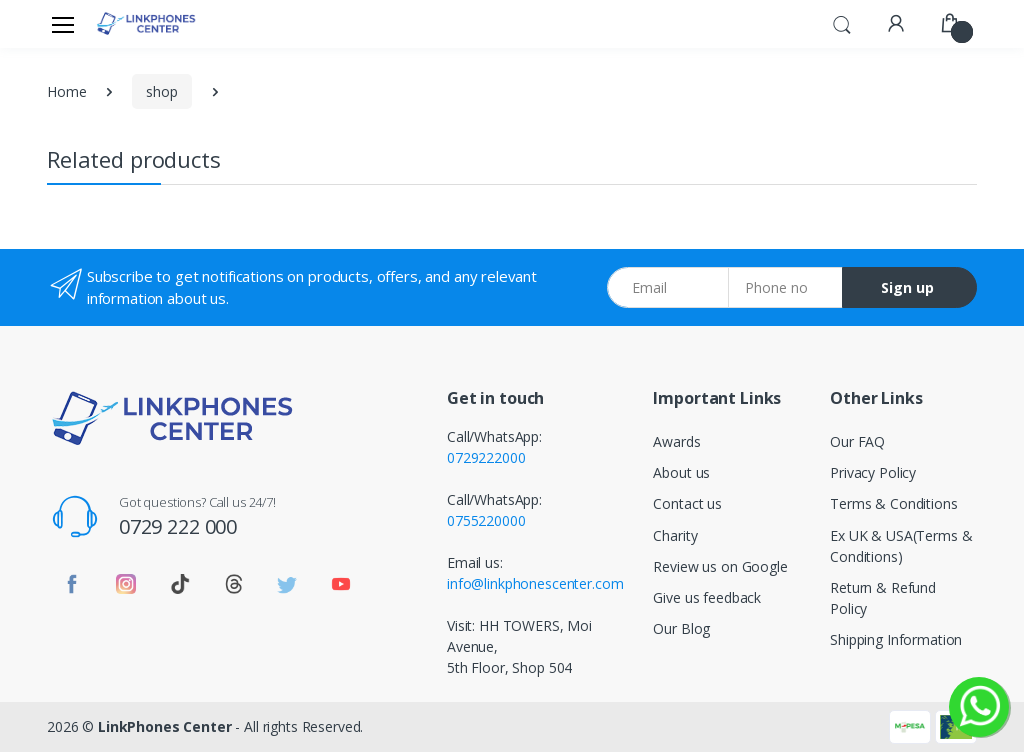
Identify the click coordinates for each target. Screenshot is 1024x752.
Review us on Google (720, 566)
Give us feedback (707, 597)
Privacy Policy (873, 472)
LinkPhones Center (165, 726)
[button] (842, 22)
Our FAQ (857, 441)
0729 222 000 (178, 526)
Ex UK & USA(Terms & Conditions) (901, 546)
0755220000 (486, 520)
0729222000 (486, 457)
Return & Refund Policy (883, 598)
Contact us (687, 503)
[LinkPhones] (146, 23)
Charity (675, 535)
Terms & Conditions (893, 503)
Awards (676, 441)
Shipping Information (896, 639)
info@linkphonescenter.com (535, 583)
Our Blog (681, 628)
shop (161, 91)
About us (681, 472)
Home (66, 91)
